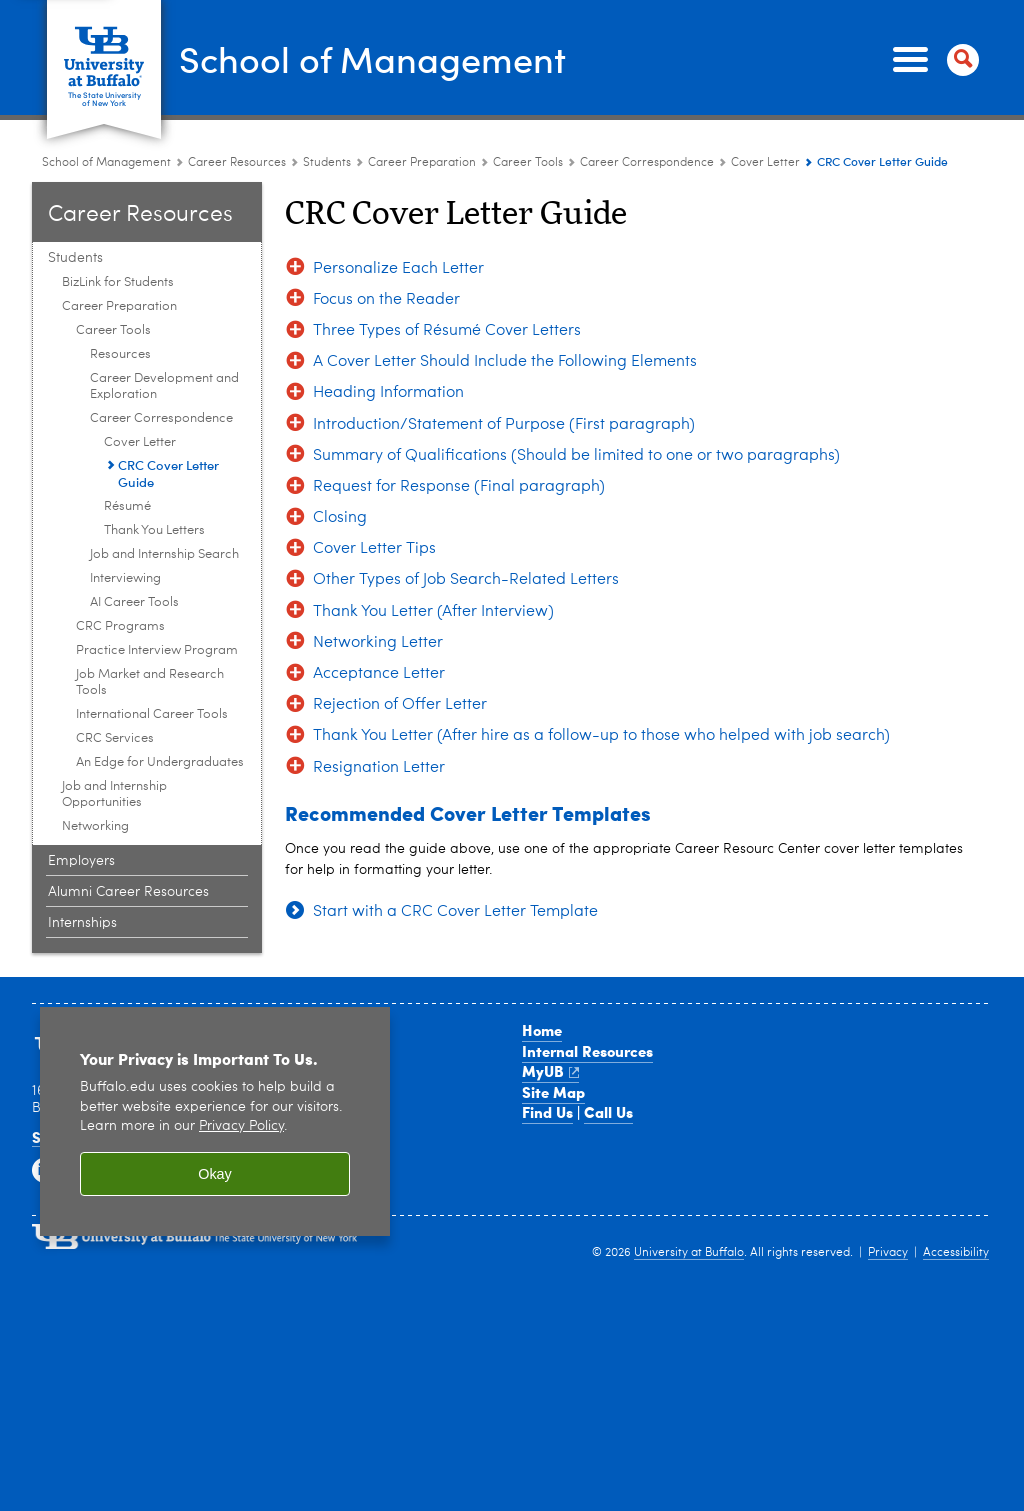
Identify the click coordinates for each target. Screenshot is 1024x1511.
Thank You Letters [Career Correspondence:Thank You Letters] (154, 476)
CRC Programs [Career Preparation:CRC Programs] (120, 572)
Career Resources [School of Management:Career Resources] (237, 109)
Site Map (553, 1038)
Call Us (608, 1058)
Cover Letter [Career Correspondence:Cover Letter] (765, 109)
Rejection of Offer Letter (400, 651)
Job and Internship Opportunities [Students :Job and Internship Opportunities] (114, 740)
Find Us (547, 1058)
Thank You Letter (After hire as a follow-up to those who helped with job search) (601, 683)
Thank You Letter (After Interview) (433, 558)
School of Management (273, 31)
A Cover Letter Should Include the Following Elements (505, 308)
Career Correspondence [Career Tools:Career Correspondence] (647, 109)
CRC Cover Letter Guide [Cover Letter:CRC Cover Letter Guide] (168, 419)
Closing (340, 464)
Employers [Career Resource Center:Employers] (81, 807)
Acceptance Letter (379, 620)
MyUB (550, 1017)
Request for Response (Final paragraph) (459, 433)
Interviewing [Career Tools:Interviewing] (125, 524)
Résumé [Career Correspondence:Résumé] (127, 452)
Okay (215, 1120)
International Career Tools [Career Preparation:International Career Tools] (152, 660)
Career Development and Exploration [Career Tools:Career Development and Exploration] (164, 332)
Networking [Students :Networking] (95, 772)
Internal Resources (587, 997)
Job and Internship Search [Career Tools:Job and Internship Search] (164, 500)
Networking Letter (378, 589)
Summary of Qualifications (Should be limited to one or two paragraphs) (576, 402)
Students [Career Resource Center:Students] (328, 109)
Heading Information (388, 340)
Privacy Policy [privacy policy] (241, 1072)
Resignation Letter (379, 714)
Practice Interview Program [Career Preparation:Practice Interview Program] (157, 596)
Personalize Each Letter (398, 215)
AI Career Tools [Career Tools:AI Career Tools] (134, 548)
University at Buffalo (689, 1199)
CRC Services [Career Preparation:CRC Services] (115, 684)
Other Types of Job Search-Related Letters (466, 527)
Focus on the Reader (386, 246)
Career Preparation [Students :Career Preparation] (422, 109)
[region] (215, 1068)
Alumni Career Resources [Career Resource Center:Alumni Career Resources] (128, 838)
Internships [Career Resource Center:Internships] (82, 869)
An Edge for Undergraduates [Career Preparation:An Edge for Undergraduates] (160, 708)
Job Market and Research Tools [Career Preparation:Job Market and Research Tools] (150, 628)
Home (542, 976)
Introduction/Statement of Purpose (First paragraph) (504, 371)
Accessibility (956, 1199)
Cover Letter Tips (374, 495)
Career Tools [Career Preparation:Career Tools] (528, 109)
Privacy (888, 1199)
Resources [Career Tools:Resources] (120, 300)
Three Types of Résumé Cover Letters (447, 277)
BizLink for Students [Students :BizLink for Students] (118, 228)
